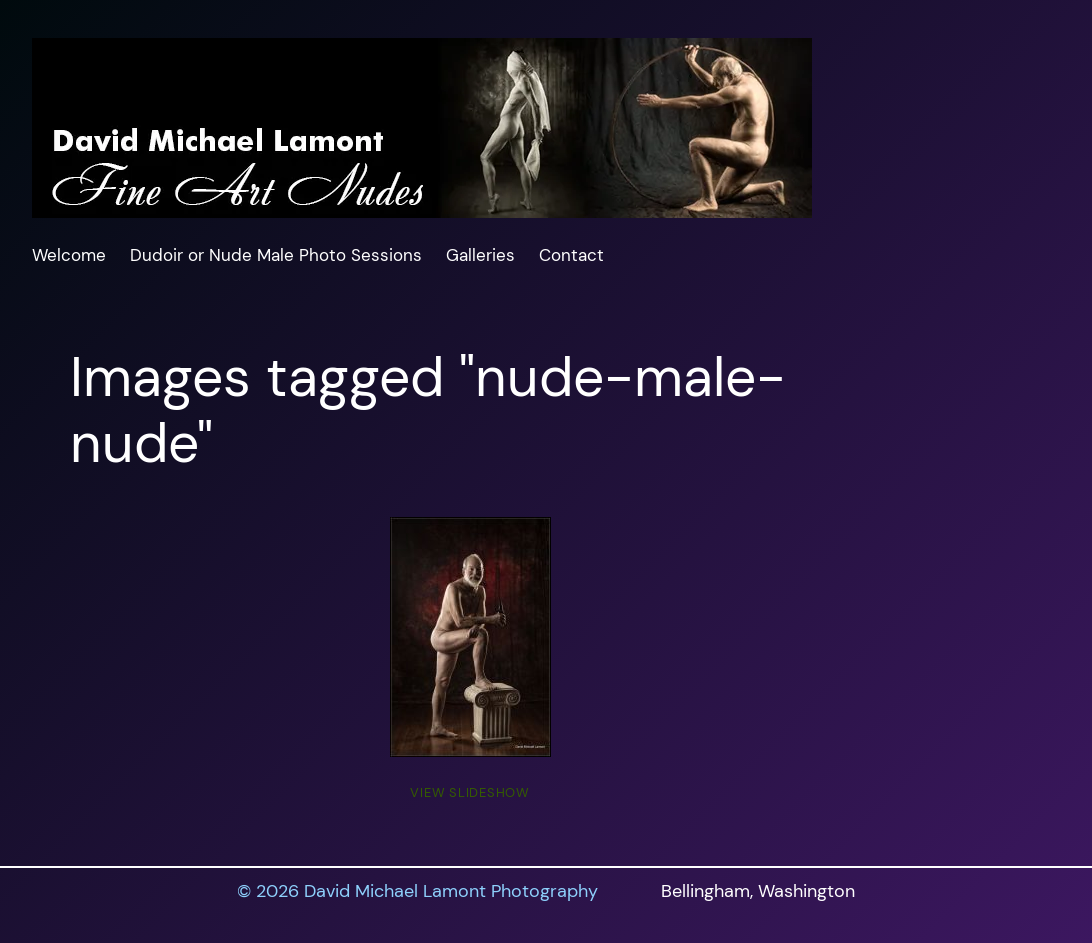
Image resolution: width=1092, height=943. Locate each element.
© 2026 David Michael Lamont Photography (417, 891)
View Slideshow (470, 792)
